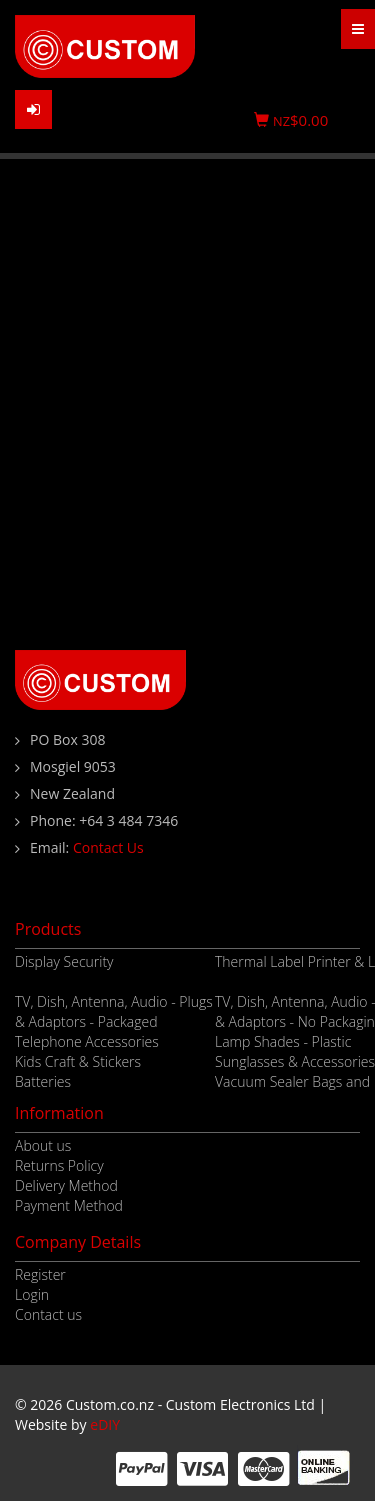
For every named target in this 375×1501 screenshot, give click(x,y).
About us (43, 1145)
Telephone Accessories (87, 1041)
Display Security (64, 961)
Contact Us (108, 847)
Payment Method (69, 1205)
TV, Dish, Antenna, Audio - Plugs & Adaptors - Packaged (114, 1011)
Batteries (43, 1081)
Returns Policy (59, 1165)
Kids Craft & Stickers (78, 1061)
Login (32, 1294)
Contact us (48, 1314)
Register (40, 1274)
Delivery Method (66, 1185)
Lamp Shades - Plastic (283, 1041)
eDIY (105, 1424)
